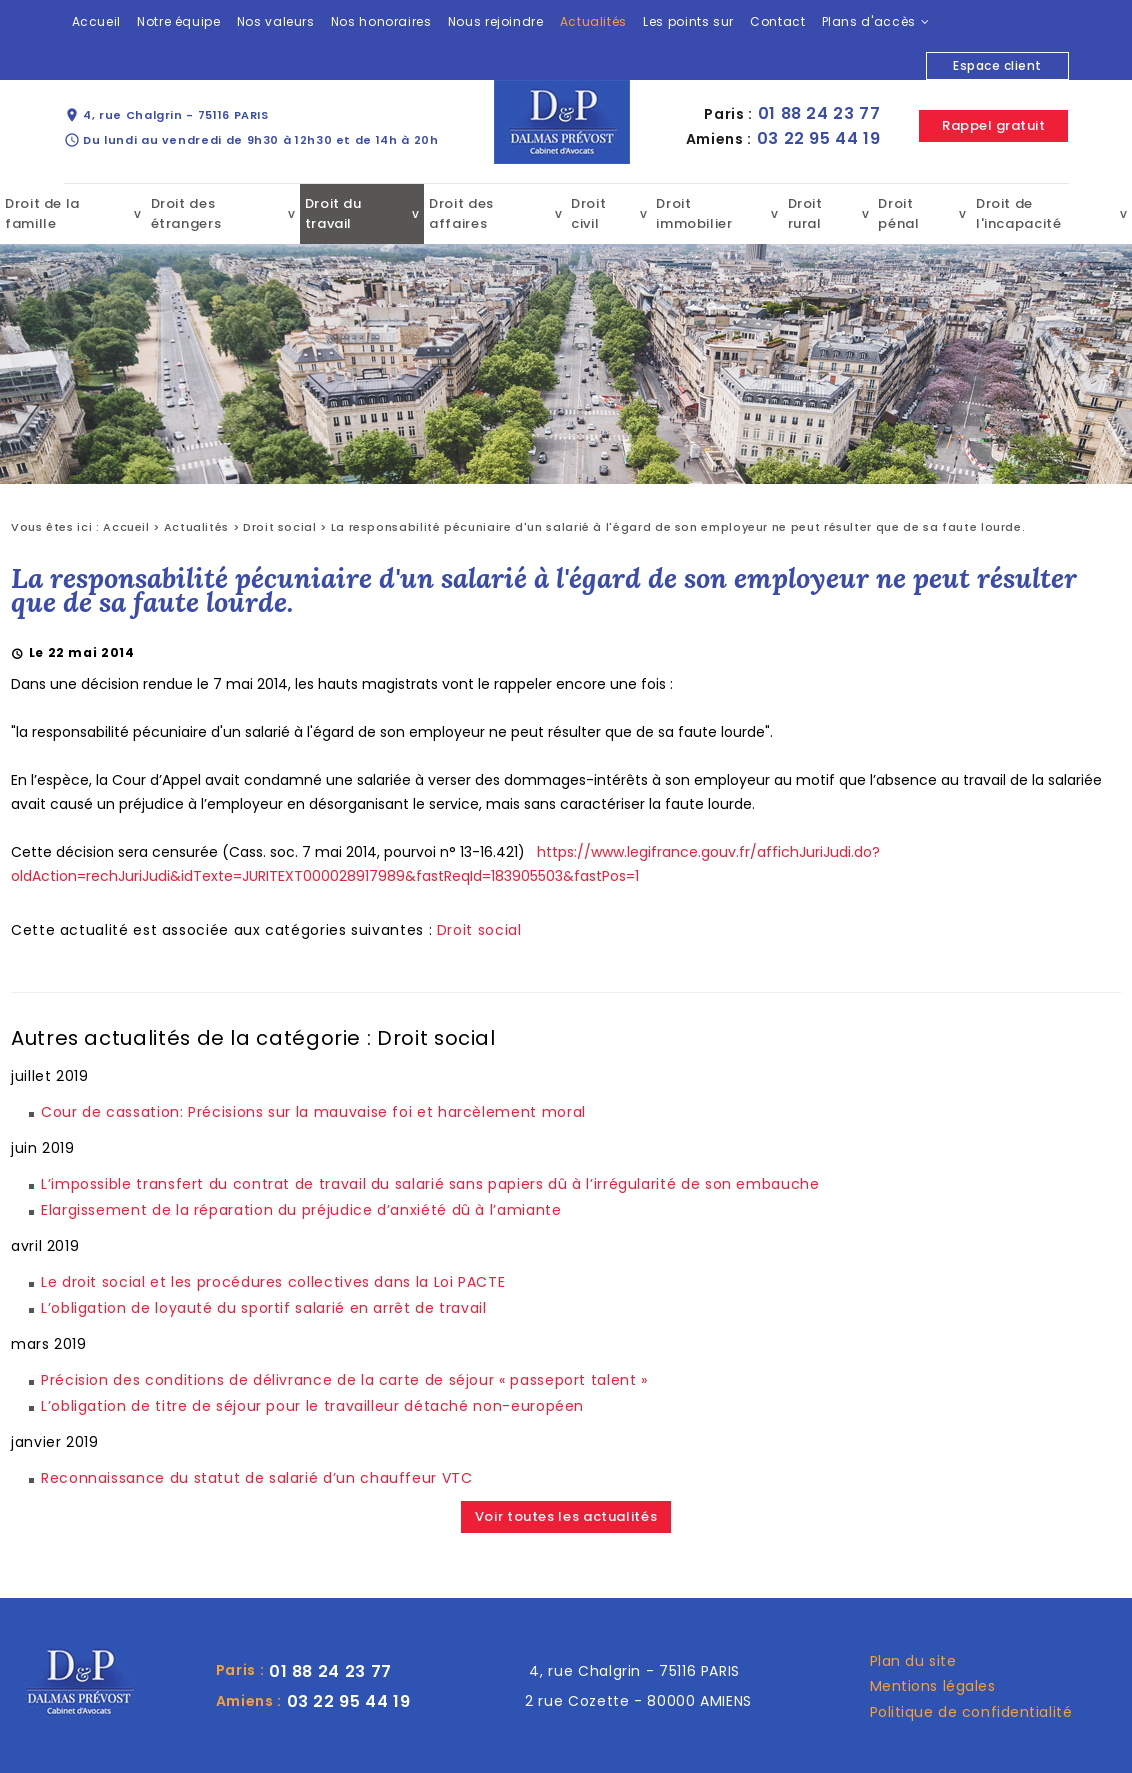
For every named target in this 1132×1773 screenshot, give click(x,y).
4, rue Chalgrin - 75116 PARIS (166, 115)
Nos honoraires (381, 21)
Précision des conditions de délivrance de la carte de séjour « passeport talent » (344, 1380)
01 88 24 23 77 (819, 113)
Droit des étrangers (186, 213)
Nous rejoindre (496, 21)
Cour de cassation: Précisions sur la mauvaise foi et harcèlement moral (313, 1112)
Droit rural (805, 213)
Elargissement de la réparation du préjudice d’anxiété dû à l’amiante (301, 1210)
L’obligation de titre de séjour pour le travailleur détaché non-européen (312, 1406)
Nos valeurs (276, 21)
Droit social (280, 527)
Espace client (997, 65)
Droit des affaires (461, 213)
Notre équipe (179, 21)
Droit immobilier (694, 213)
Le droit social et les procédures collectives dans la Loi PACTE (273, 1282)
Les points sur (688, 21)
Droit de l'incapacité (1019, 213)
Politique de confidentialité (971, 1712)
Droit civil (588, 213)
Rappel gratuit (993, 125)
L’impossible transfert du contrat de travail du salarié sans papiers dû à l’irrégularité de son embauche (430, 1184)
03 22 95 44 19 (819, 138)
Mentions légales (933, 1686)
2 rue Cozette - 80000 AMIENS (638, 1701)
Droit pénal (898, 213)
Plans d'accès (869, 21)
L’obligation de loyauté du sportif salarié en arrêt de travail (264, 1308)
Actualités (593, 21)
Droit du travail (333, 213)
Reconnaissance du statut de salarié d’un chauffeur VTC (257, 1478)
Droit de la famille (42, 213)
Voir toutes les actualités (566, 1516)
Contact (777, 21)
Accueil (96, 21)
